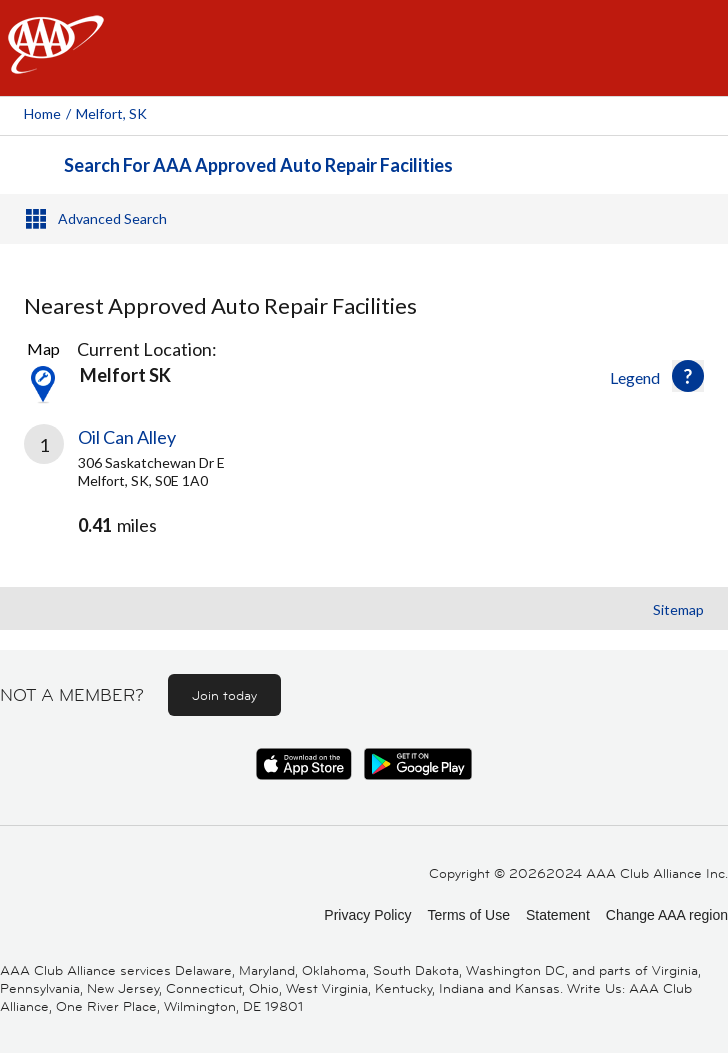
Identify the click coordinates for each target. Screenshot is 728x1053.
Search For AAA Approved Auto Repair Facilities (258, 165)
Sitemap (678, 609)
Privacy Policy (367, 915)
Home (42, 113)
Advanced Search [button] (112, 218)
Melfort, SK (111, 113)
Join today (224, 695)
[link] (364, 498)
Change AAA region (667, 915)
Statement (558, 915)
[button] (688, 376)
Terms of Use (468, 915)
